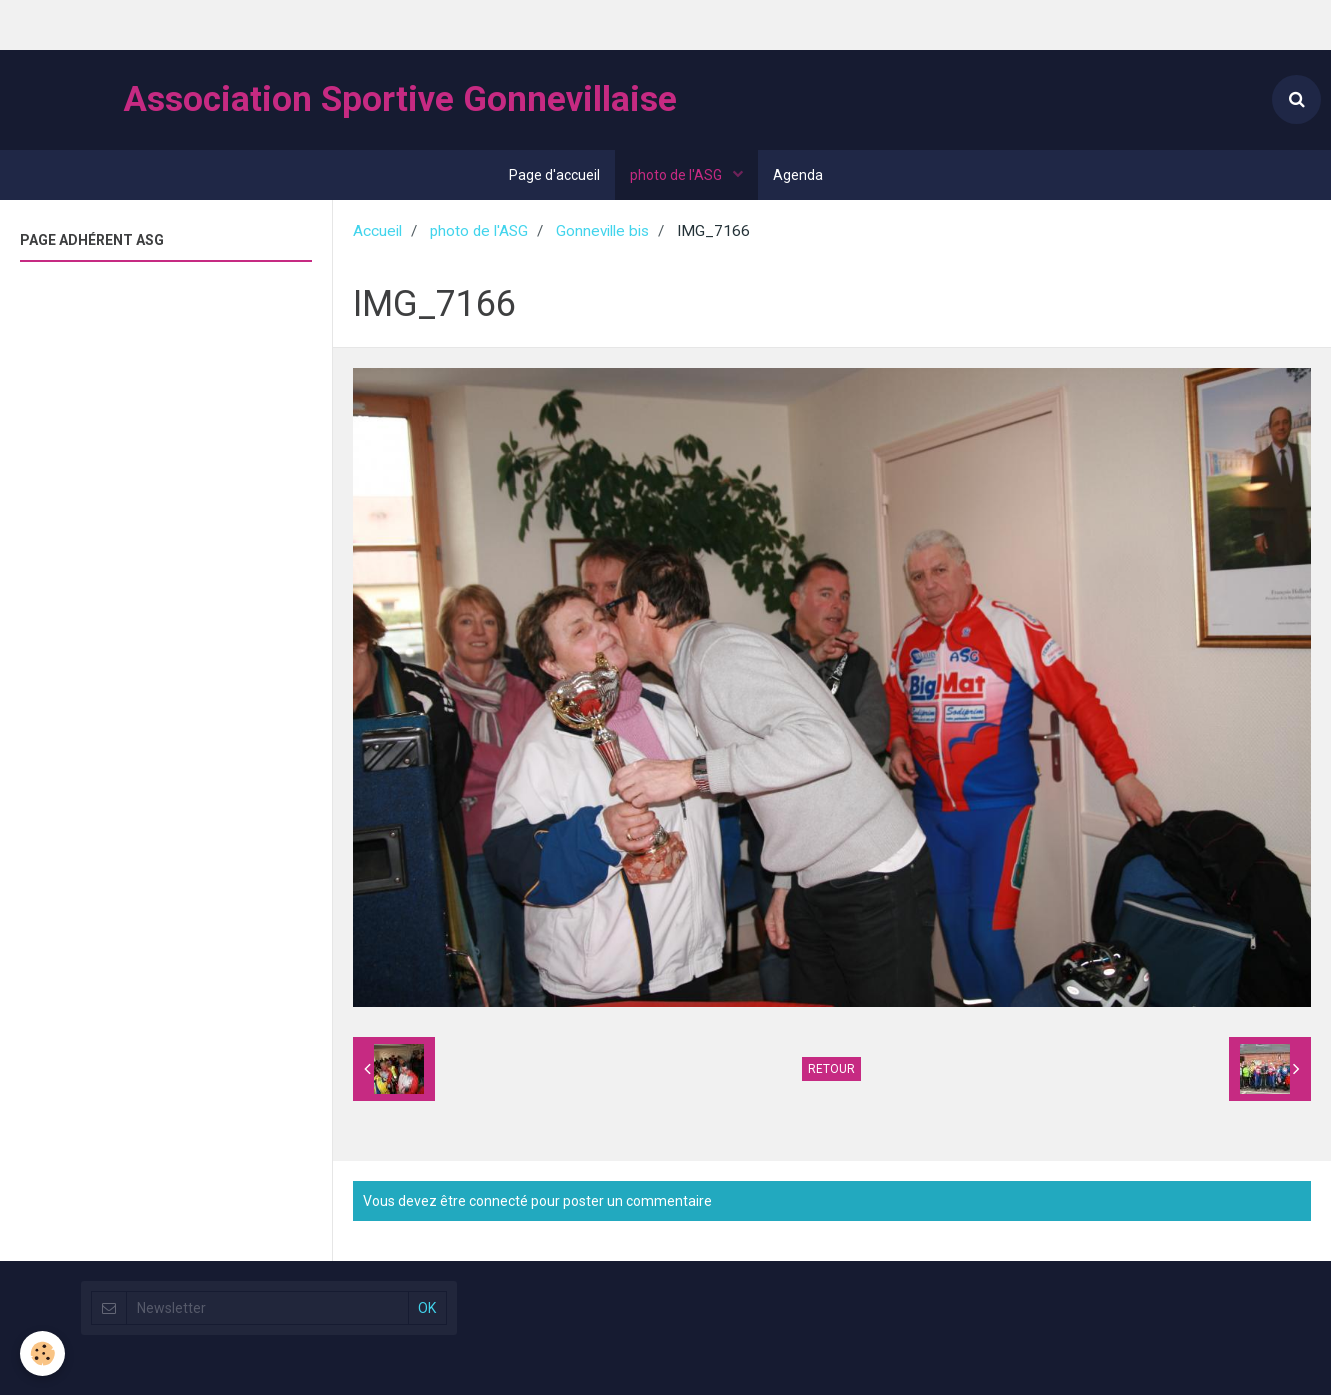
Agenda (798, 175)
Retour (831, 1069)
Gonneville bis (602, 231)
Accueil (377, 231)
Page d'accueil (554, 175)
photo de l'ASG (677, 175)
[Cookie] (42, 1353)
